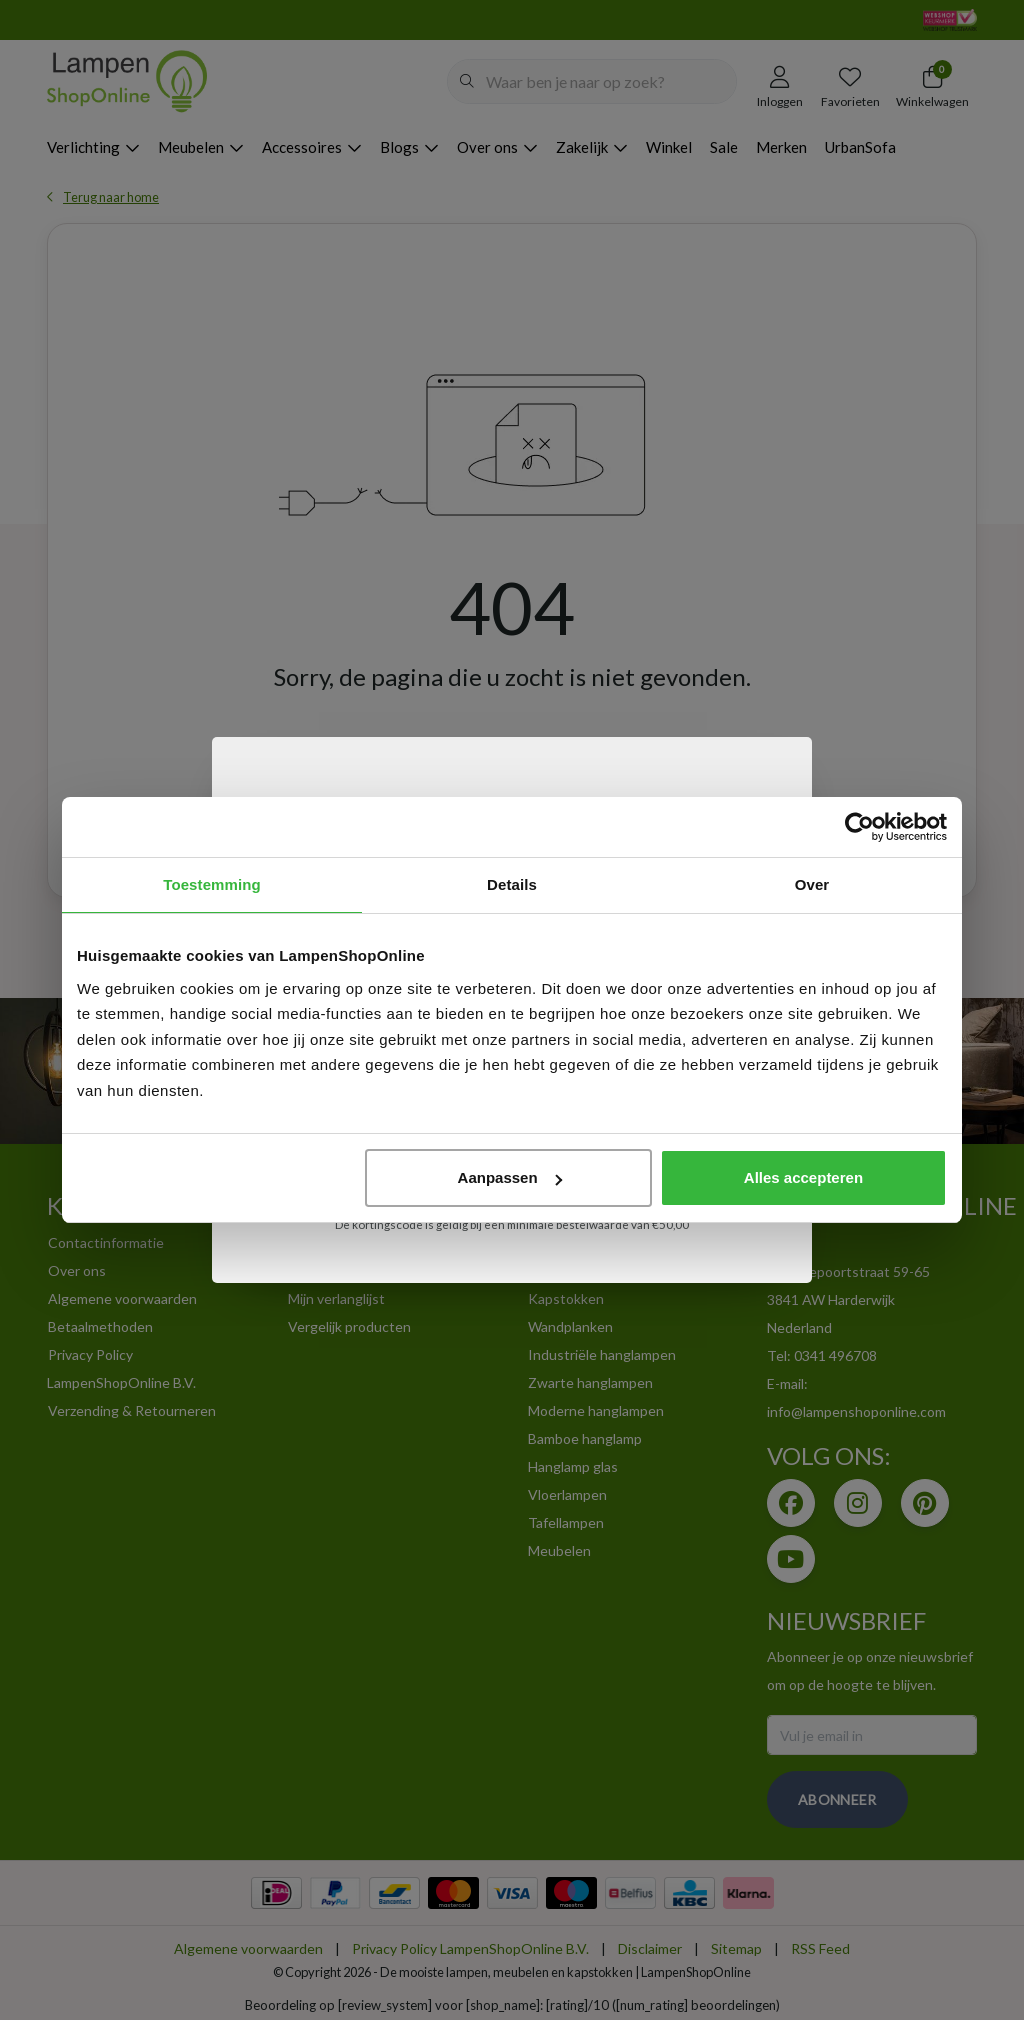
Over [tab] (812, 884)
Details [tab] (512, 884)
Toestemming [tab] (212, 884)
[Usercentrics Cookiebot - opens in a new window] (859, 827)
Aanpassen (510, 1177)
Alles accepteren (803, 1177)
